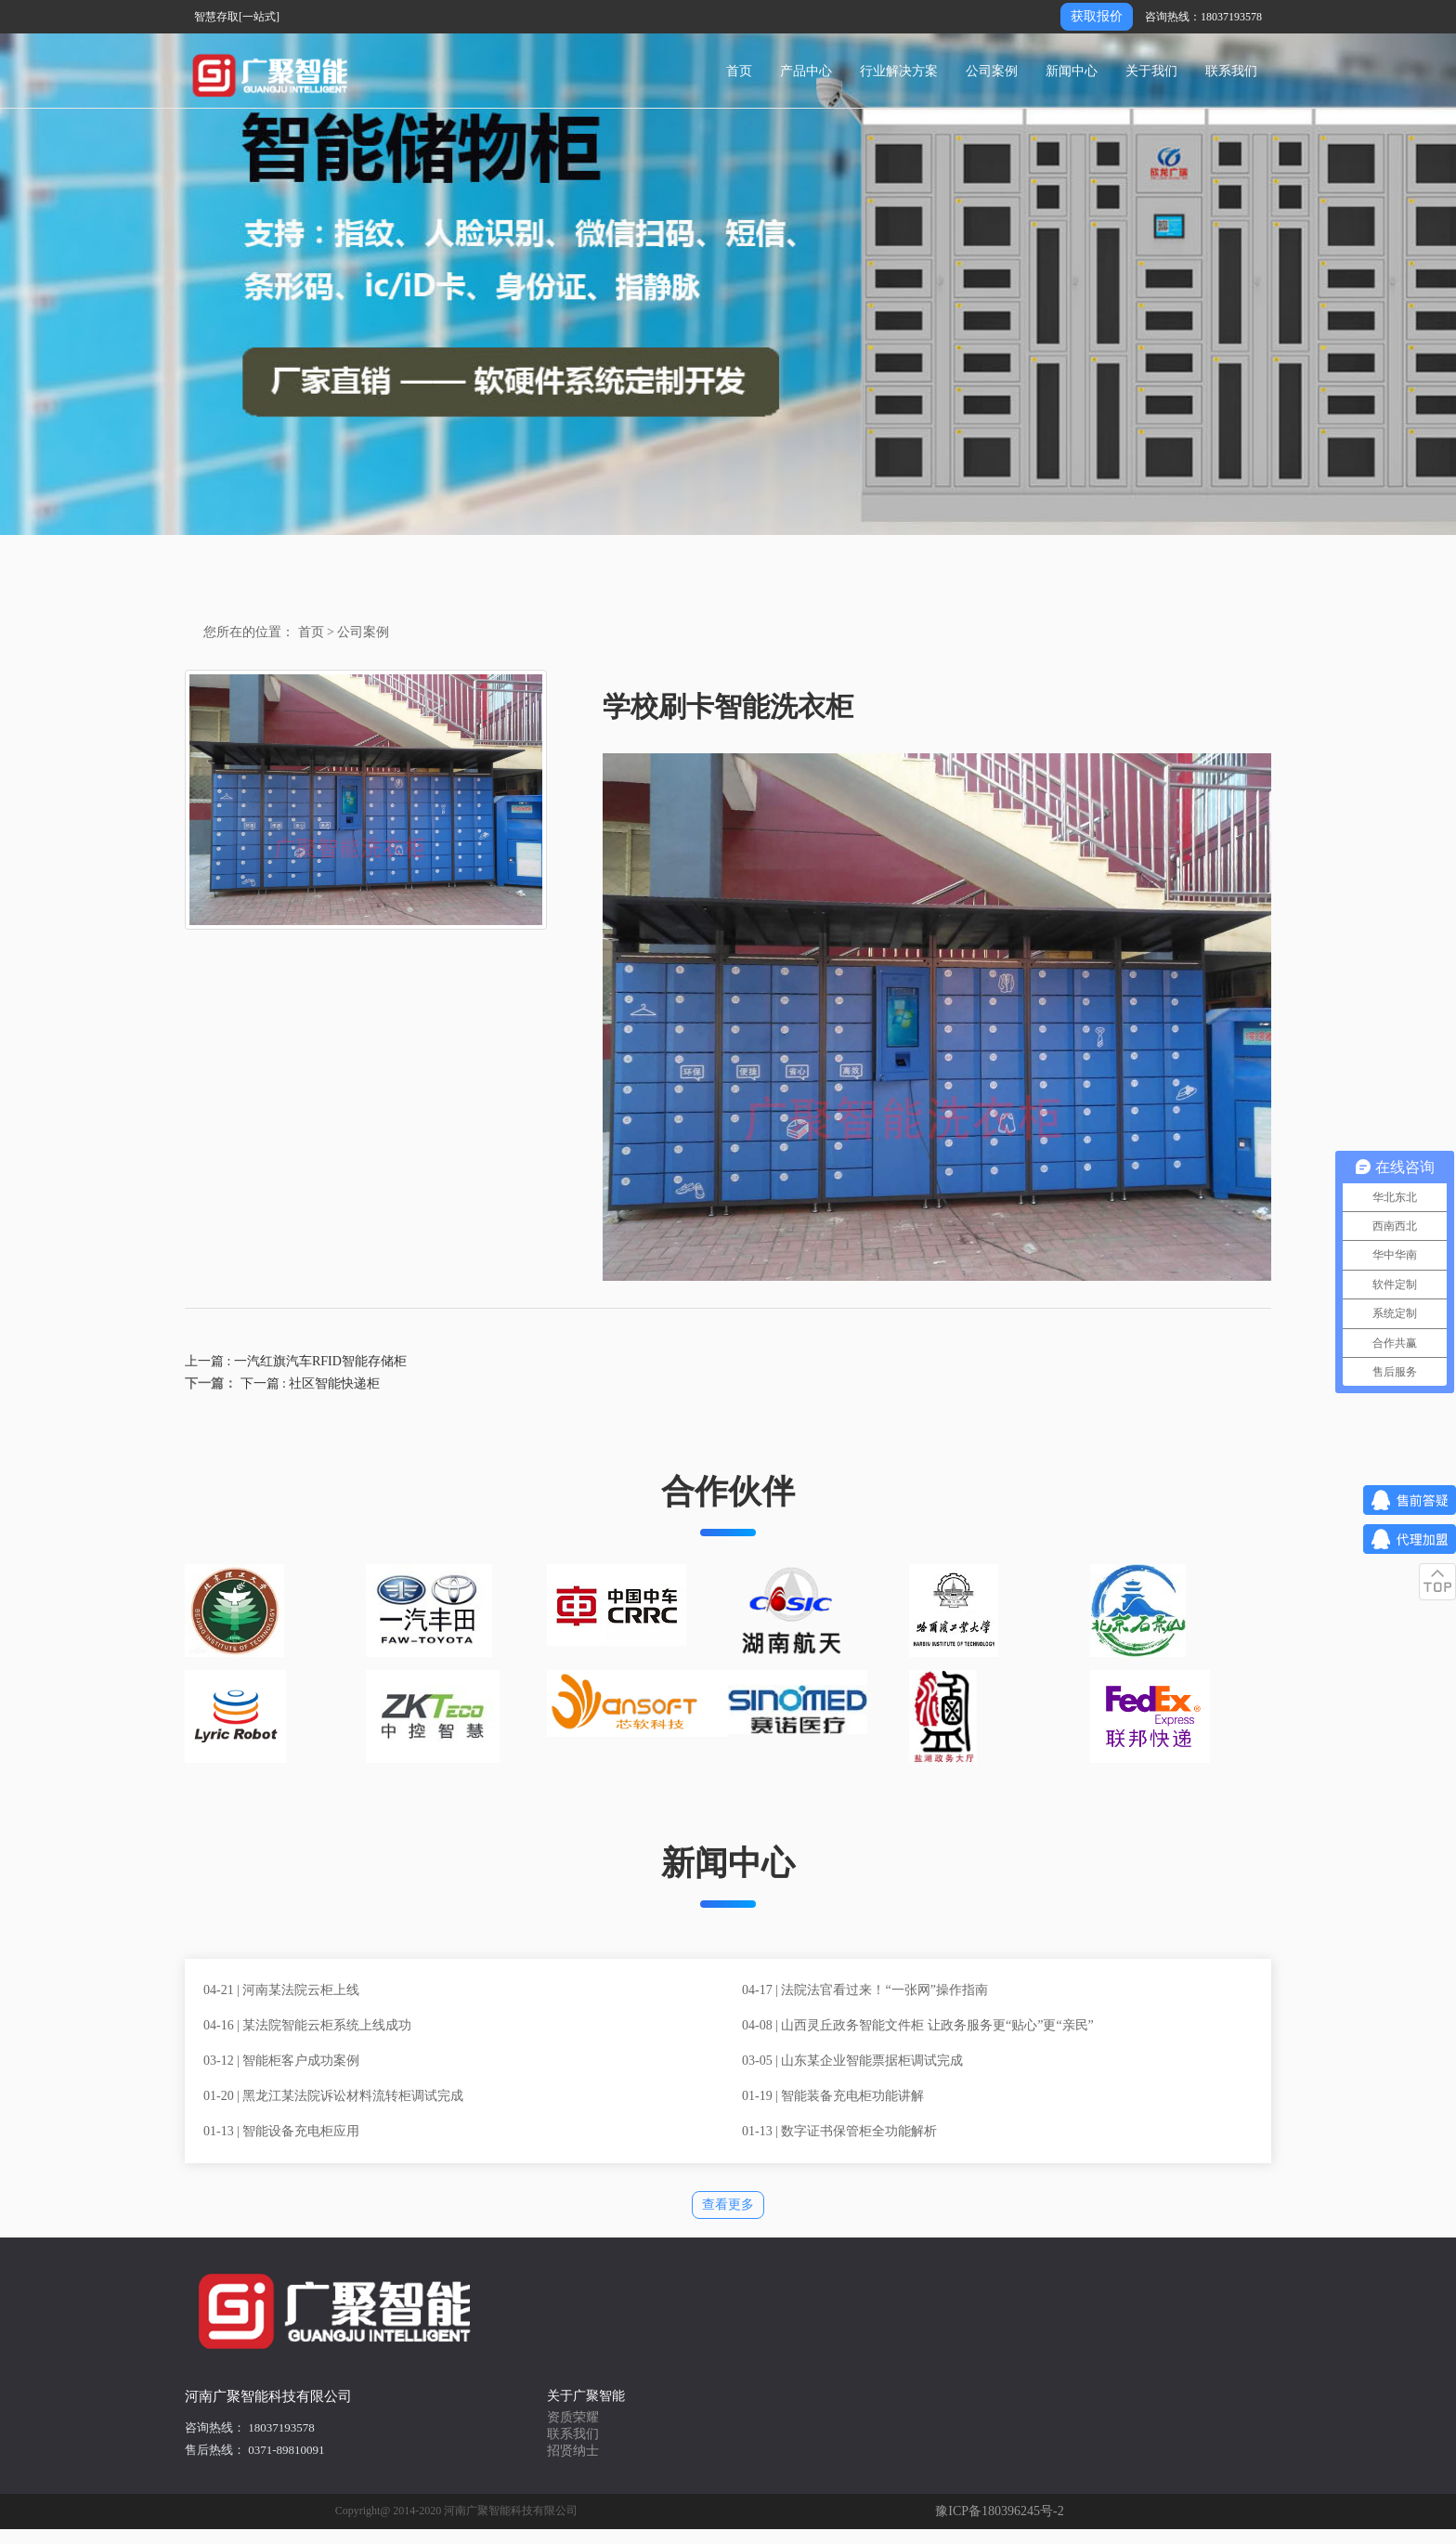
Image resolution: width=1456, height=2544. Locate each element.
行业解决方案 (899, 71)
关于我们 (1151, 71)
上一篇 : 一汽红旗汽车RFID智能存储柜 (296, 1361)
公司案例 (992, 71)
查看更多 (728, 2204)
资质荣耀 (573, 2417)
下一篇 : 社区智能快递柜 (308, 1383)
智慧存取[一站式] (237, 16)
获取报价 (1097, 16)
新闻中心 (1072, 71)
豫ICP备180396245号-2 (999, 2511)
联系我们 (1231, 71)
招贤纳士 (573, 2451)
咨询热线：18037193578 (1203, 16)
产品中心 (806, 71)
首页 (739, 71)
